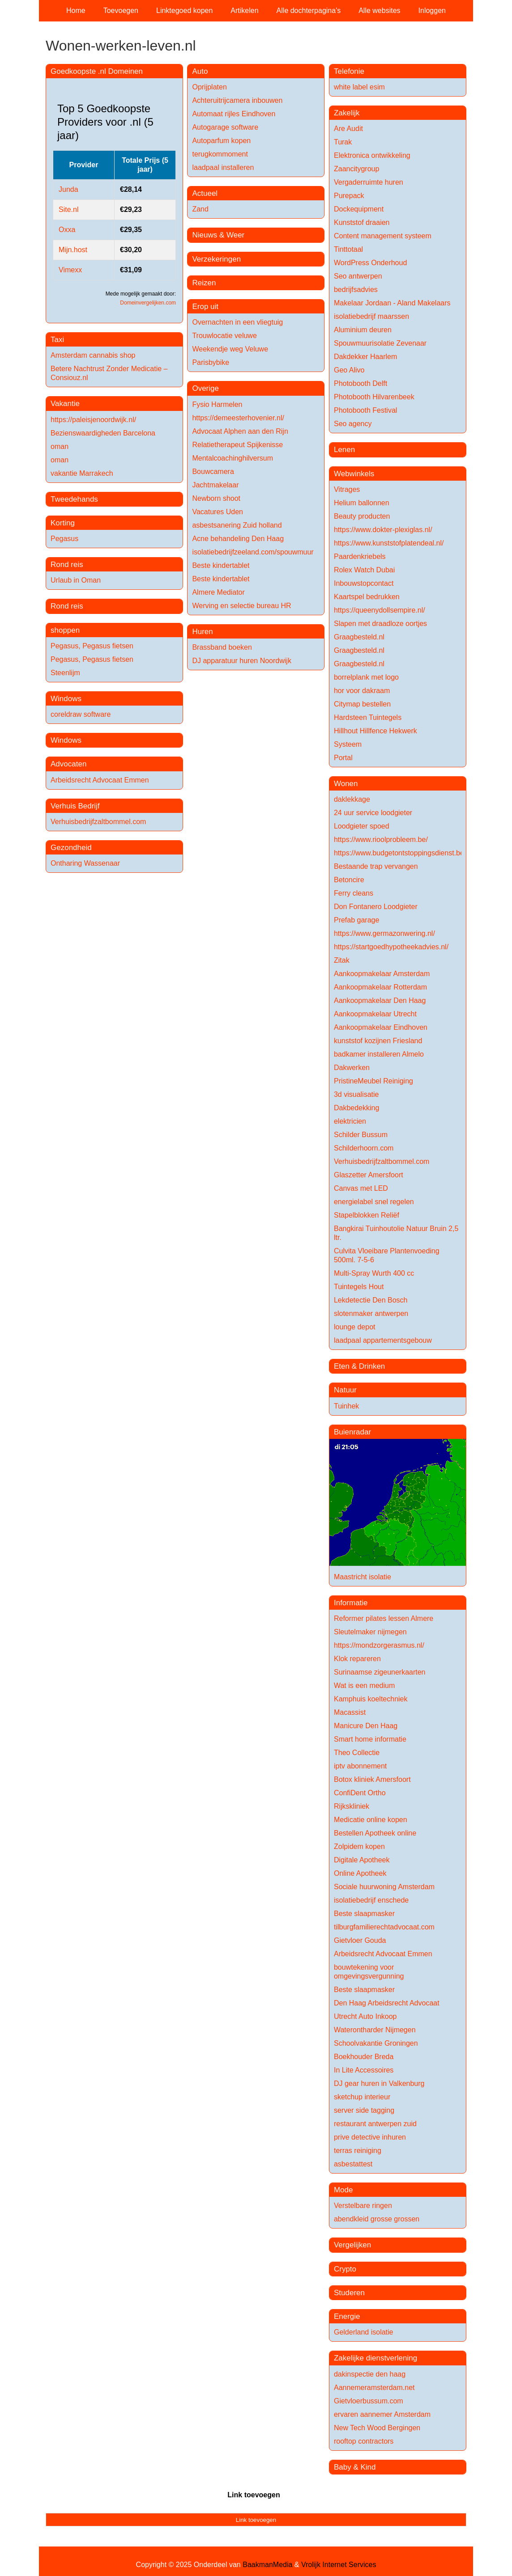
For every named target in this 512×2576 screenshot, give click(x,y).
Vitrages (347, 489)
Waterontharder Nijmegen (375, 2030)
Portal (343, 757)
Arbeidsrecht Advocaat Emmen (100, 780)
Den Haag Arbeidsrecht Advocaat (386, 2003)
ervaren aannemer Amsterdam (382, 2414)
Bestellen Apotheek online (375, 1833)
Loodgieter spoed (361, 826)
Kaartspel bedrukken (367, 597)
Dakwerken (352, 1067)
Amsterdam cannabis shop (93, 355)
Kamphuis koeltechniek (371, 1699)
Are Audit (348, 128)
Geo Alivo (349, 370)
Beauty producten (362, 516)
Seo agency (353, 423)
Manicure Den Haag (365, 1726)
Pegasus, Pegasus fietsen (92, 646)
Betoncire (349, 880)
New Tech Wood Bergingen (377, 2428)
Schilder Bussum (361, 1134)
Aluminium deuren (363, 330)
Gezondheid (71, 847)
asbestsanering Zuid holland (237, 525)
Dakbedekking (356, 1108)
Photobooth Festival (365, 410)
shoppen (65, 630)
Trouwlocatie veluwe (224, 335)
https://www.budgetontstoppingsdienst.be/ (400, 853)
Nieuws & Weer (218, 235)
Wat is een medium (364, 1685)
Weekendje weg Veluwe (230, 349)
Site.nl (68, 209)
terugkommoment (220, 154)
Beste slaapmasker (364, 1913)
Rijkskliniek (351, 1806)
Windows (66, 698)
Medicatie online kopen (370, 1819)
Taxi (57, 339)
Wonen (346, 783)
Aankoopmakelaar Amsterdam (382, 973)
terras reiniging (357, 2150)
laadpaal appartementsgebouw (383, 1340)
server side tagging (364, 2110)
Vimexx (70, 270)
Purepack (349, 195)
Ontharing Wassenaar (85, 863)
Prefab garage (356, 920)
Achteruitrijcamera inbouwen (237, 100)
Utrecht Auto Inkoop (365, 2016)
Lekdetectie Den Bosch (371, 1300)
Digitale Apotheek (362, 1860)
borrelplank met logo (366, 677)
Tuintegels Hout (359, 1286)
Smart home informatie (370, 1739)
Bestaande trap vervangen (376, 866)
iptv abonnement (360, 1766)
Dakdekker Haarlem (365, 356)
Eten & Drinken (359, 1366)
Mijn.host (73, 250)
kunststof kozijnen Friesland (378, 1041)
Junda (68, 189)
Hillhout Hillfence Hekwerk (375, 731)
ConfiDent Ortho (360, 1793)
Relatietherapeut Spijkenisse (237, 444)
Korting (63, 523)
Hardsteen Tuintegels (367, 717)
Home (75, 10)
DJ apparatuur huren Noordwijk (241, 660)
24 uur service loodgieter (373, 812)
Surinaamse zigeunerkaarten (380, 1672)
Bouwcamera (213, 471)
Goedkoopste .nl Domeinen (97, 71)
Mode (343, 2190)
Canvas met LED (361, 1188)
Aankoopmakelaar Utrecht (375, 1014)
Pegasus (64, 538)
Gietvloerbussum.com (368, 2401)
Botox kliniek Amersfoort (372, 1779)
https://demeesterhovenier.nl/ (238, 418)
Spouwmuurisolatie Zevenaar (380, 343)
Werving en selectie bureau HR (241, 605)
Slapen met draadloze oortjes (380, 623)
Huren (202, 631)
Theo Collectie (357, 1752)
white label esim (359, 87)
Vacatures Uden (217, 512)
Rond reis (67, 564)
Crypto (345, 2269)
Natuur (345, 1390)
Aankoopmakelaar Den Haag (380, 1000)
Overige (205, 388)
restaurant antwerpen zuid (375, 2124)
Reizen (204, 283)
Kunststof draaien (362, 222)
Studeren (349, 2292)
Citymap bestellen (362, 704)
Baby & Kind (355, 2467)
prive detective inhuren (370, 2137)
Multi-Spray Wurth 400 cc (374, 1273)
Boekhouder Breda (363, 2056)
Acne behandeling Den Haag (238, 538)
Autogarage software (225, 127)
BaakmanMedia (267, 2564)
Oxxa (67, 229)
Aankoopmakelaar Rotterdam (380, 987)
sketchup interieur (362, 2097)
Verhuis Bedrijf (75, 806)
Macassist (350, 1712)
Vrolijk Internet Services (338, 2564)
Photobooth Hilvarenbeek (374, 397)
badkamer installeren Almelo (379, 1054)
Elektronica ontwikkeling (372, 155)
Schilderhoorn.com (363, 1148)
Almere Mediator (218, 592)
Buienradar (352, 1432)
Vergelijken (352, 2245)
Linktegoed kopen (184, 10)
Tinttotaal (348, 249)
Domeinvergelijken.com (148, 303)
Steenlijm (65, 673)
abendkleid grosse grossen (376, 2219)
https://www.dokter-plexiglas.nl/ (383, 529)
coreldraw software (81, 714)
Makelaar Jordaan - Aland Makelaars (392, 303)
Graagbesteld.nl (359, 637)
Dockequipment (359, 209)
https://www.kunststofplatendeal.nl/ (389, 543)
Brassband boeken (222, 647)
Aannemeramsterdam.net (374, 2387)
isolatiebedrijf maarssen (371, 316)
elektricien (350, 1121)
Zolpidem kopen (359, 1846)
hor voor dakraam (362, 690)
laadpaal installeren (223, 167)
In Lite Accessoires (363, 2070)
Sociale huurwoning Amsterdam (384, 1887)
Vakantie (65, 403)
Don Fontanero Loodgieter (376, 906)
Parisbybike (210, 362)
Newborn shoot (216, 498)
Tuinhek (346, 1406)
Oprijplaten (209, 87)
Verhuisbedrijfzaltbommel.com (98, 821)
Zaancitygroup (356, 169)
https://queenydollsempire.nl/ (379, 610)
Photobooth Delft (360, 383)
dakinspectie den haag (369, 2374)
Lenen (344, 449)
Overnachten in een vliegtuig (237, 322)
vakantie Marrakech (82, 473)
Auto (200, 71)
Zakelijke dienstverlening (375, 2358)
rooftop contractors (363, 2441)
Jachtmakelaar (215, 485)
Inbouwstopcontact (363, 583)
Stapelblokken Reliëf (366, 1215)
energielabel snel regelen (374, 1202)
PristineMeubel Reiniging (373, 1081)
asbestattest (353, 2164)
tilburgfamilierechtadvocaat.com (384, 1927)
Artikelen (244, 10)
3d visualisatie (356, 1094)
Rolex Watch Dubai (364, 570)
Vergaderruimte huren (368, 182)
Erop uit (205, 306)
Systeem (348, 744)
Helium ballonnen (361, 503)
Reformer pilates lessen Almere (383, 1618)
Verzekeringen (216, 259)
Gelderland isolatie (363, 2332)
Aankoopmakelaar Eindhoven (380, 1027)
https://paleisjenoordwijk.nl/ (93, 419)
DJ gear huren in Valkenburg (379, 2083)
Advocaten (68, 764)
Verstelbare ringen (363, 2205)
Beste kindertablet (220, 565)
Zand (200, 209)
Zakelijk (347, 113)
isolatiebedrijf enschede (371, 1900)
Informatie (351, 1603)
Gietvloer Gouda (360, 1940)
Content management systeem (382, 236)
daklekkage (352, 799)
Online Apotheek (360, 1873)
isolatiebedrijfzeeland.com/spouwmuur (252, 552)
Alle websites (379, 10)
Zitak (342, 960)
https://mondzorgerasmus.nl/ (379, 1645)
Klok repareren (357, 1658)
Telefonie (349, 71)
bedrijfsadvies (356, 289)
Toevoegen (120, 10)
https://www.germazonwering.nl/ (384, 933)
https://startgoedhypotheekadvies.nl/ (391, 947)
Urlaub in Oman (76, 580)
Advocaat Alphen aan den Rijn (240, 431)
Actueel (205, 193)
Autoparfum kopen (221, 140)
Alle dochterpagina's (309, 10)
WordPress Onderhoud (370, 262)
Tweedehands (74, 499)
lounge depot (354, 1327)
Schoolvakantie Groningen (376, 2043)
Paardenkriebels (360, 556)
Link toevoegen (253, 2495)
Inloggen (432, 10)
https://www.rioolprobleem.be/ (381, 839)
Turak (343, 142)
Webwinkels (354, 474)
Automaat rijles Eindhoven (233, 114)
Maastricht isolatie (362, 1577)
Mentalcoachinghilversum (232, 458)
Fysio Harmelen (217, 404)
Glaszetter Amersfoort (368, 1175)
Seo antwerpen (358, 276)
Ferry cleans (353, 893)
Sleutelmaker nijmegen (370, 1632)
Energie (347, 2316)
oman (59, 446)
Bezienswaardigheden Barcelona (103, 433)
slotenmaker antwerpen (371, 1313)
